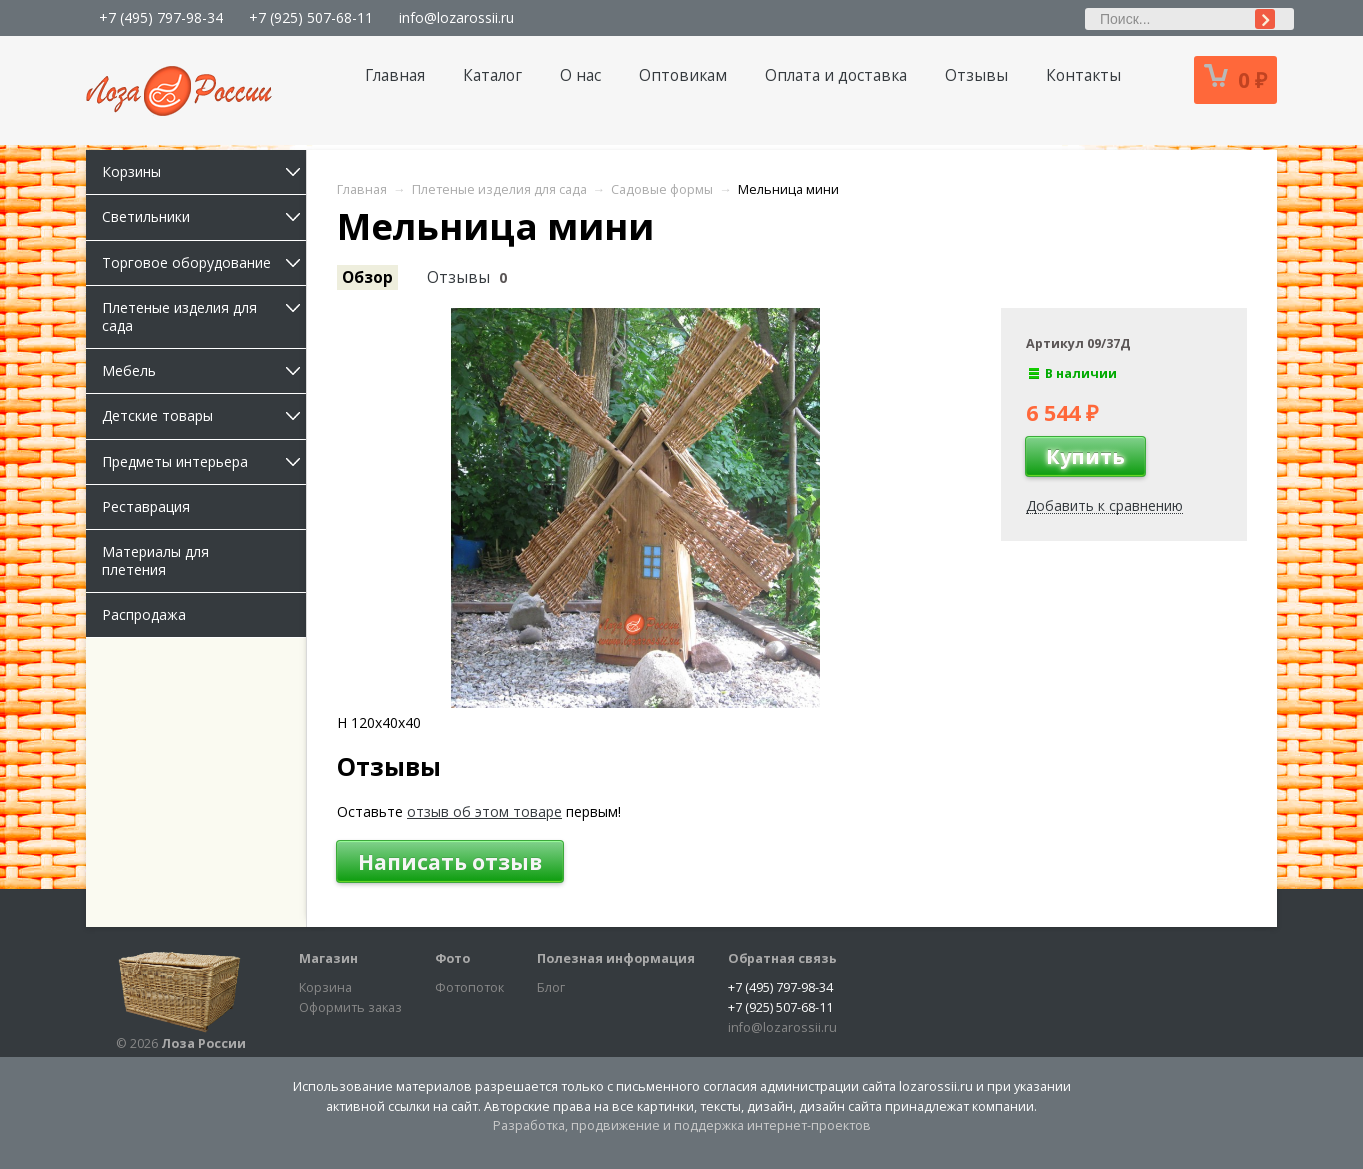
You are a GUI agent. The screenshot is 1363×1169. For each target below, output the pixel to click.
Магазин (328, 958)
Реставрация (146, 506)
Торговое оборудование (204, 262)
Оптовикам (683, 75)
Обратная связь (782, 958)
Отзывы (976, 75)
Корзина (325, 987)
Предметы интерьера (204, 461)
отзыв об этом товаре (484, 811)
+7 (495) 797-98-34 (161, 17)
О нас (580, 75)
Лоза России (203, 1043)
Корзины (204, 171)
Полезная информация (616, 958)
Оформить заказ (350, 1007)
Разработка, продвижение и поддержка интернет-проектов (682, 1125)
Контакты (1083, 75)
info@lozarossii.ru (456, 17)
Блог (551, 987)
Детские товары (204, 415)
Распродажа (144, 614)
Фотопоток (469, 987)
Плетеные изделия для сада (204, 316)
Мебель (204, 370)
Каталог (492, 75)
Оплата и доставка (836, 75)
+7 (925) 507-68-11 (311, 17)
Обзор (367, 277)
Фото (452, 958)
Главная (395, 75)
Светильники (204, 216)
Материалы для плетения (155, 560)
